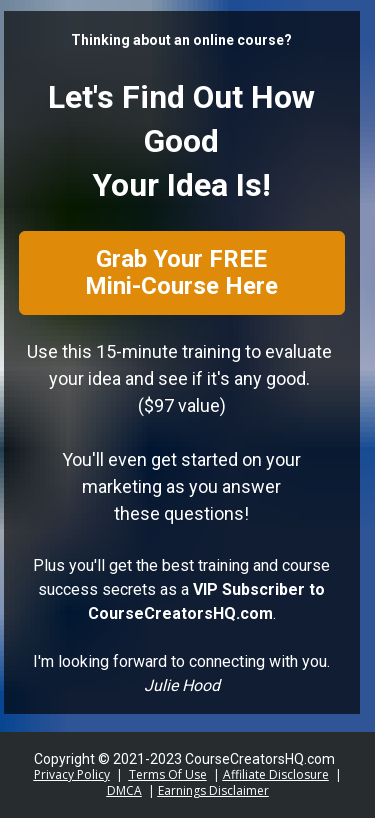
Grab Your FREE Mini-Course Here (181, 272)
